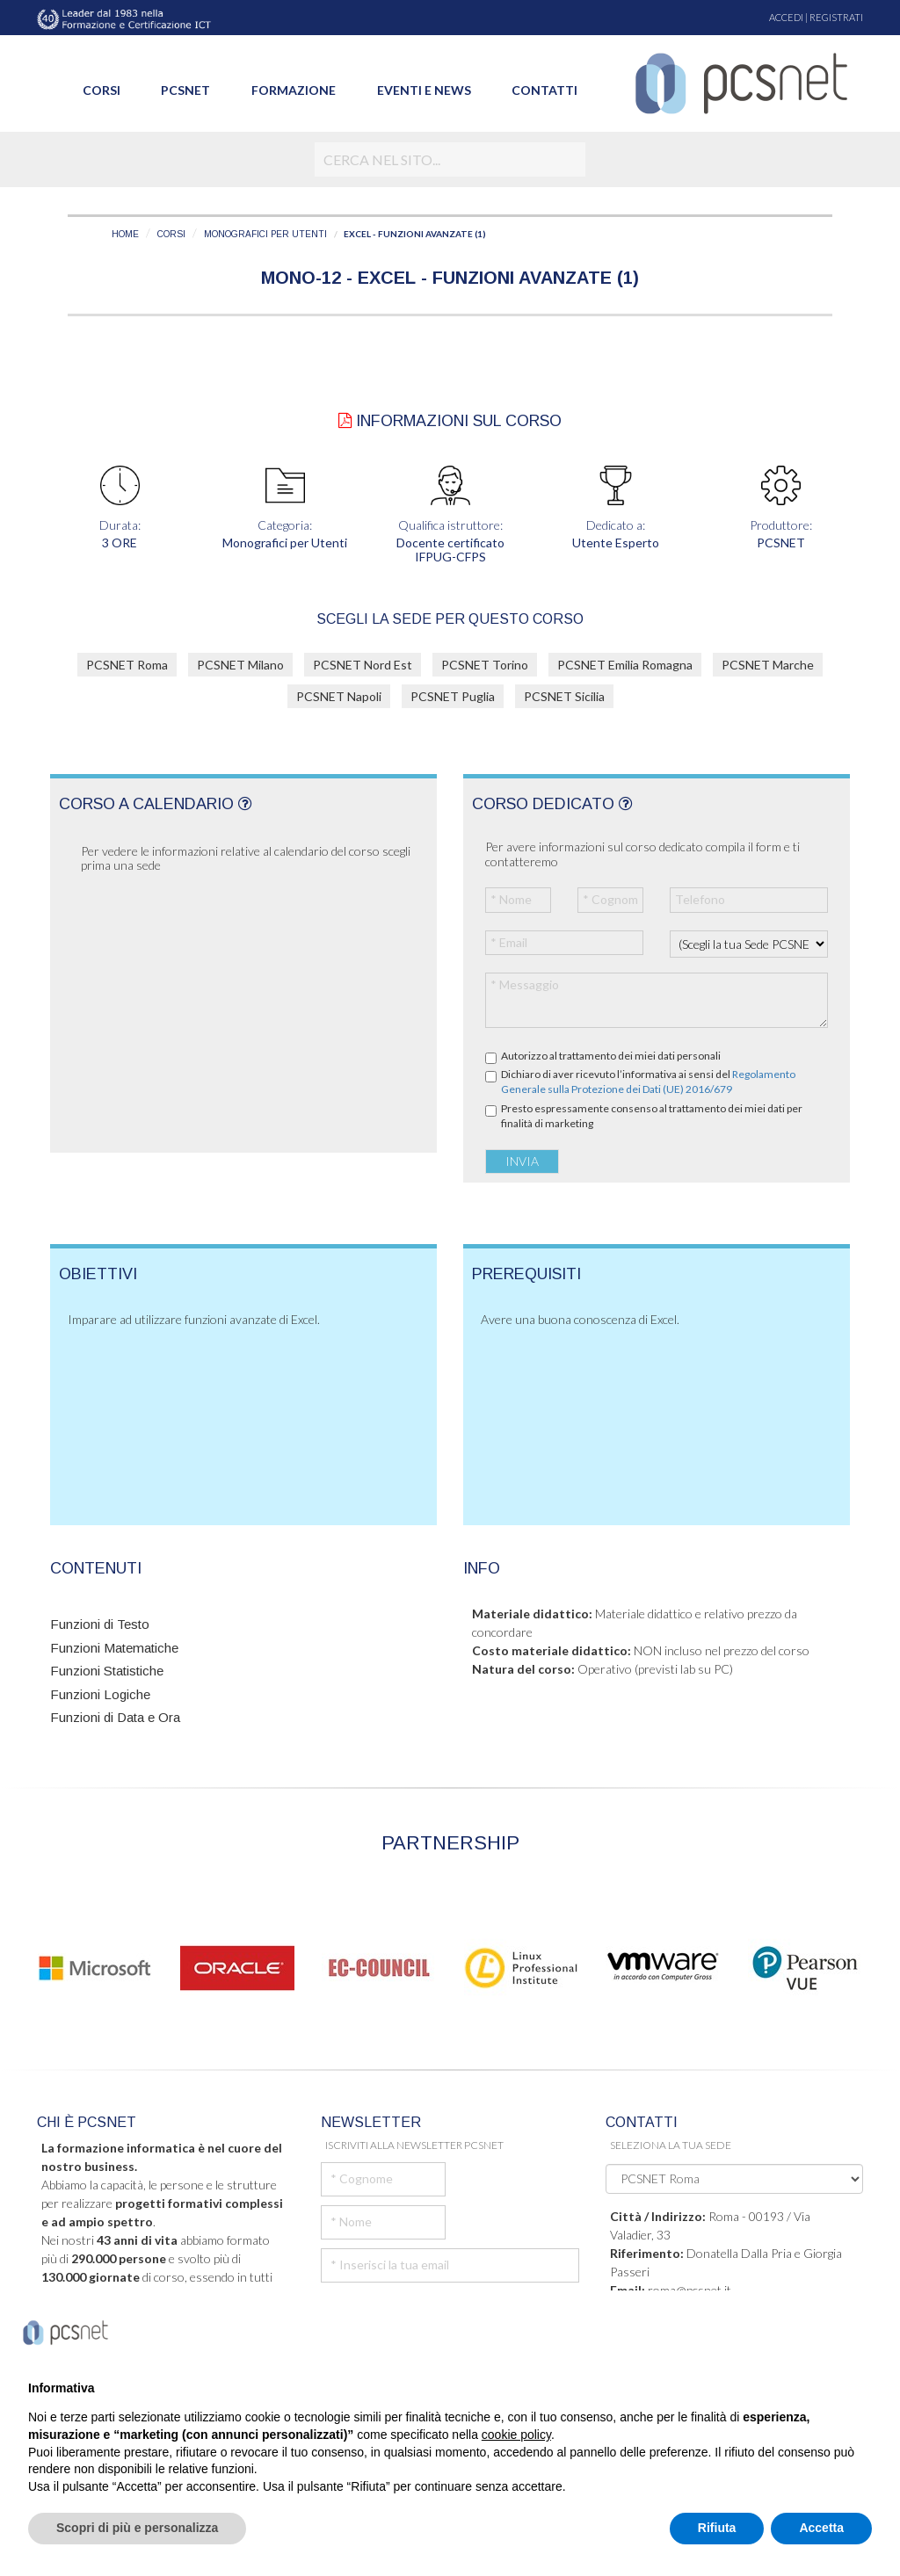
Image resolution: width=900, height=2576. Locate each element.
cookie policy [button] (516, 2435)
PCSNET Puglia (452, 696)
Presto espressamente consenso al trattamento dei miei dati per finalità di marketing (651, 1116)
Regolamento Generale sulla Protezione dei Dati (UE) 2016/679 (648, 1081)
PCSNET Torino (484, 664)
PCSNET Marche (768, 664)
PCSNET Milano (240, 664)
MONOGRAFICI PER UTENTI (265, 234)
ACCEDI (786, 17)
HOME (125, 234)
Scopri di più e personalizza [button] (137, 2528)
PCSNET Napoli (338, 696)
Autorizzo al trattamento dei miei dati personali (611, 1055)
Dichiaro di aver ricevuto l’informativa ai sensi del (648, 1081)
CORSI (171, 234)
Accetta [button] (821, 2528)
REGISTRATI (836, 17)
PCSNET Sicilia (564, 696)
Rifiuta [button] (717, 2528)
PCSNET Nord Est (362, 664)
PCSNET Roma (127, 664)
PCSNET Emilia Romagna (625, 664)
